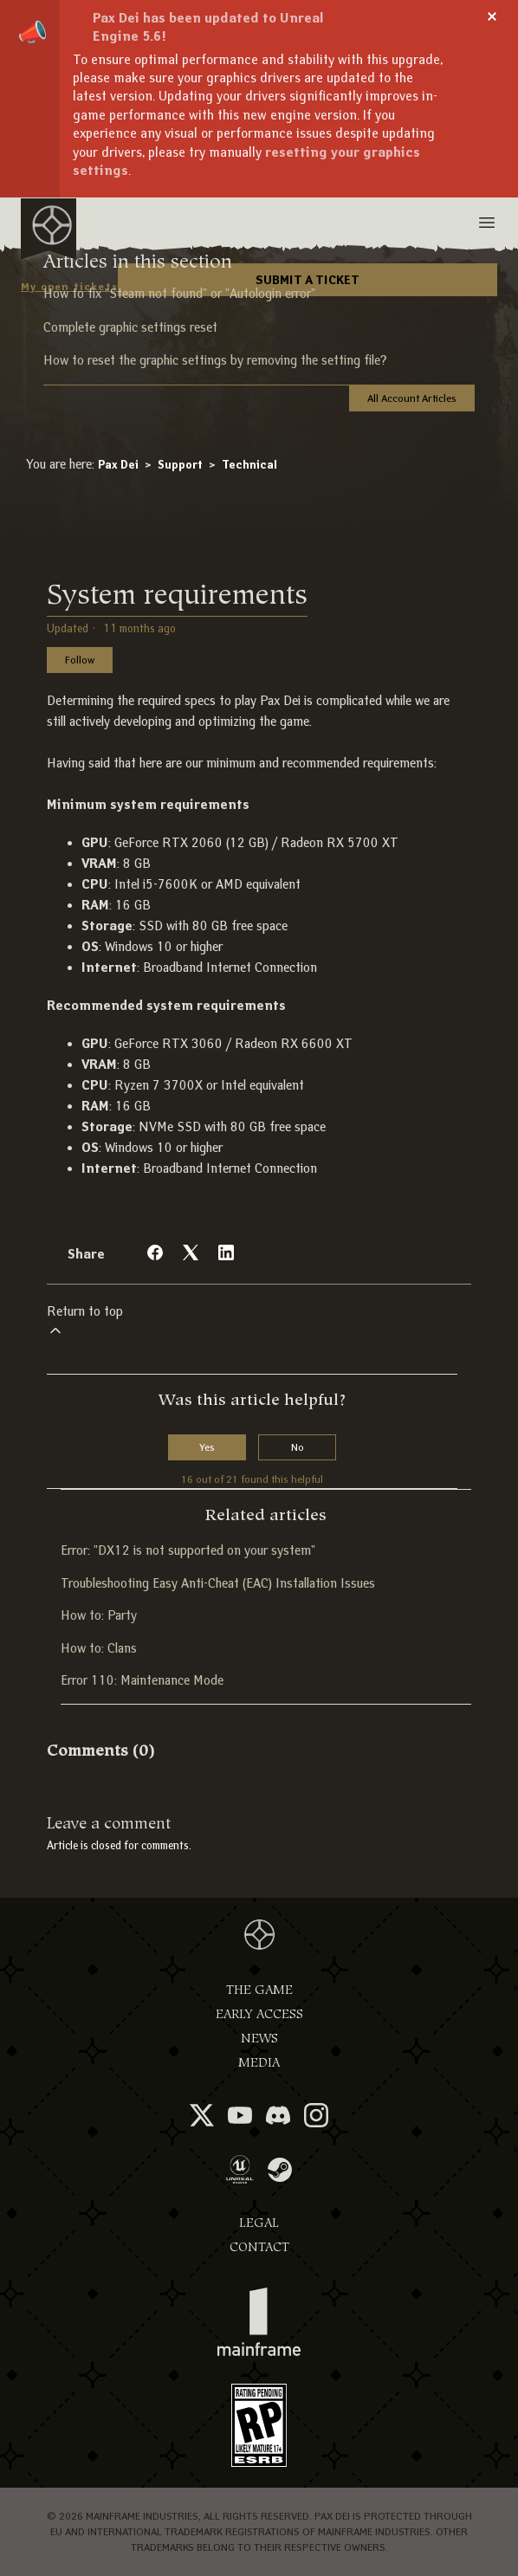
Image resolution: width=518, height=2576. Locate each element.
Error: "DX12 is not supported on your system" (188, 1550)
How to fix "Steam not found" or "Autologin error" (179, 293)
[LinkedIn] (226, 1252)
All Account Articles (411, 398)
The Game (259, 1990)
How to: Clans (99, 1648)
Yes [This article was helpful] (207, 1446)
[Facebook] (155, 1252)
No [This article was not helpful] (297, 1446)
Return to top (85, 1321)
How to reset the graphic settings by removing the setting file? (214, 360)
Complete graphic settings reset (130, 327)
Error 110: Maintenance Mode (142, 1680)
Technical (249, 464)
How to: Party (99, 1615)
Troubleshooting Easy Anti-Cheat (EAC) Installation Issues (218, 1583)
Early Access (259, 2014)
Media (259, 2062)
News (259, 2038)
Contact (259, 2247)
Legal (259, 2223)
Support (180, 464)
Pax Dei (118, 464)
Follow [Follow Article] (79, 659)
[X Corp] (190, 1252)
